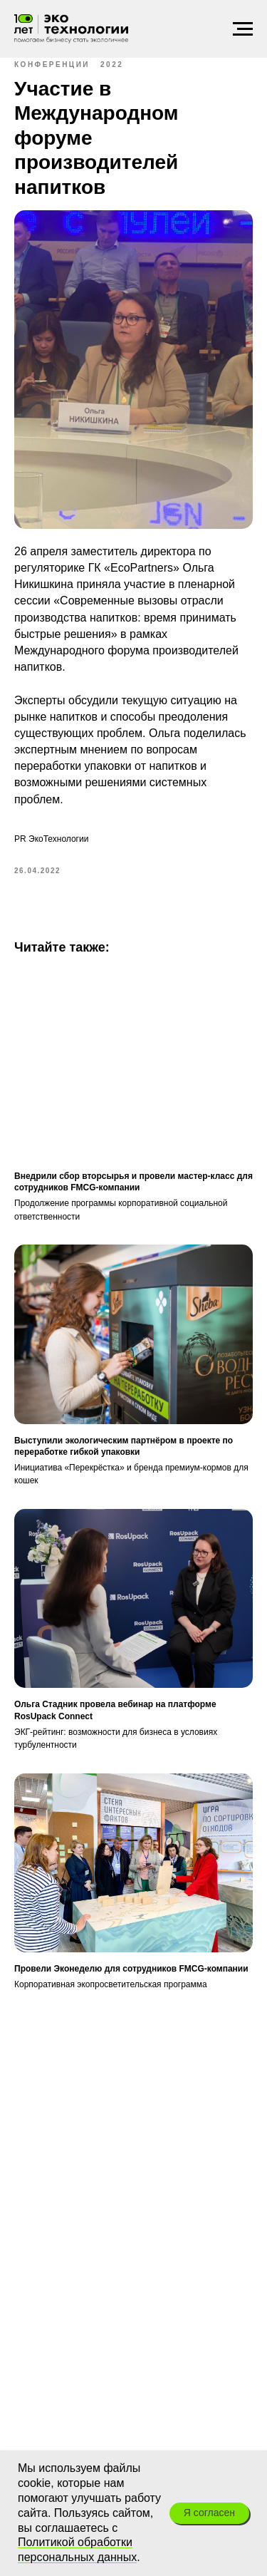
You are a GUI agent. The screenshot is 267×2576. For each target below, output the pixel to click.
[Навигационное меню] (243, 29)
